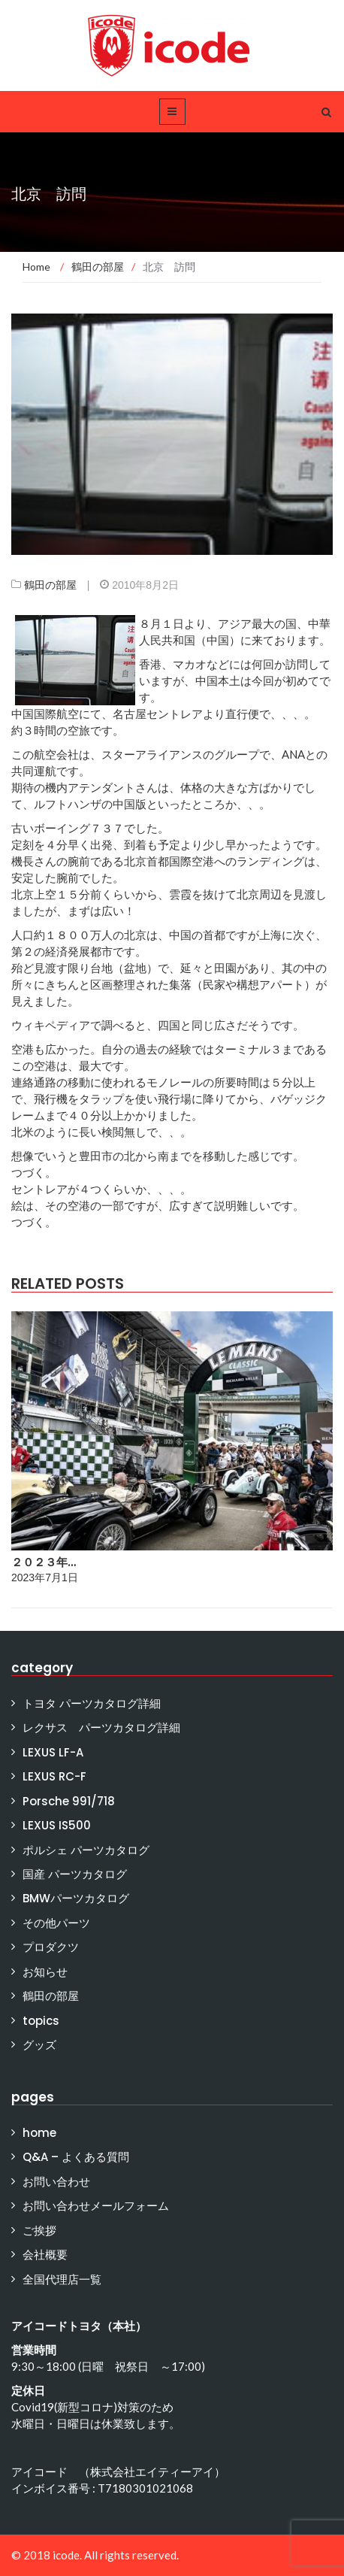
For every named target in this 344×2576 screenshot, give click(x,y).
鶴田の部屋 (50, 585)
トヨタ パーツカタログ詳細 (92, 1703)
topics (41, 2021)
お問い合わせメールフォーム (96, 2206)
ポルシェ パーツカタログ (86, 1850)
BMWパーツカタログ (76, 1898)
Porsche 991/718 (69, 1801)
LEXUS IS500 (57, 1825)
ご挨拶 (39, 2230)
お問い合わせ (56, 2182)
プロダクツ (51, 1947)
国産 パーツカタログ (75, 1874)
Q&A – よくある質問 (76, 2157)
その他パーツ (56, 1923)
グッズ (39, 2045)
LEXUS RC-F (54, 1776)
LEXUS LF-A (53, 1752)
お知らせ (45, 1972)
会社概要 (45, 2254)
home (39, 2133)
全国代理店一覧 (62, 2279)
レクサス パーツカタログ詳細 (101, 1727)
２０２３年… (43, 1562)
